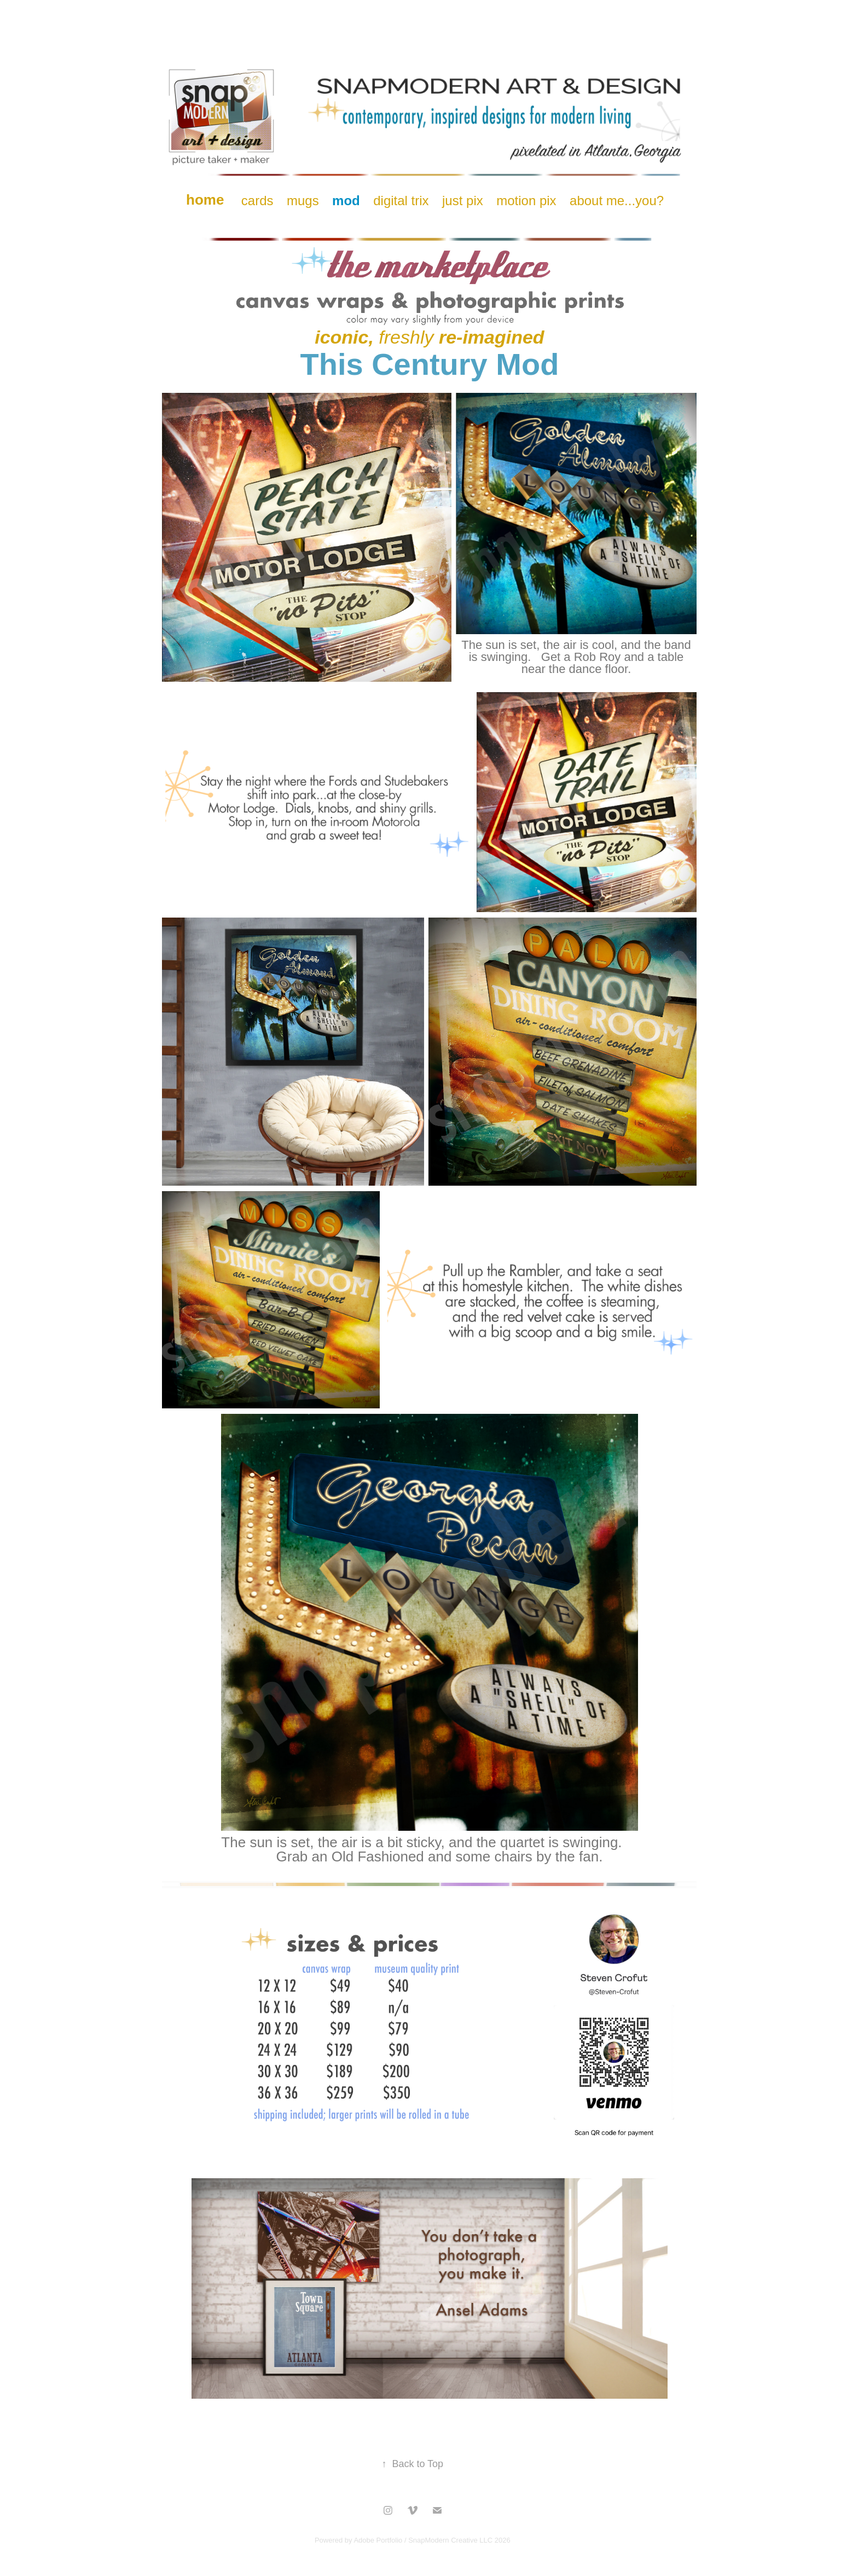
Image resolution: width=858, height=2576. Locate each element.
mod (346, 200)
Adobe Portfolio (377, 2540)
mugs (303, 200)
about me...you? (617, 200)
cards (257, 200)
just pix (462, 200)
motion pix (526, 200)
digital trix (400, 200)
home (205, 200)
